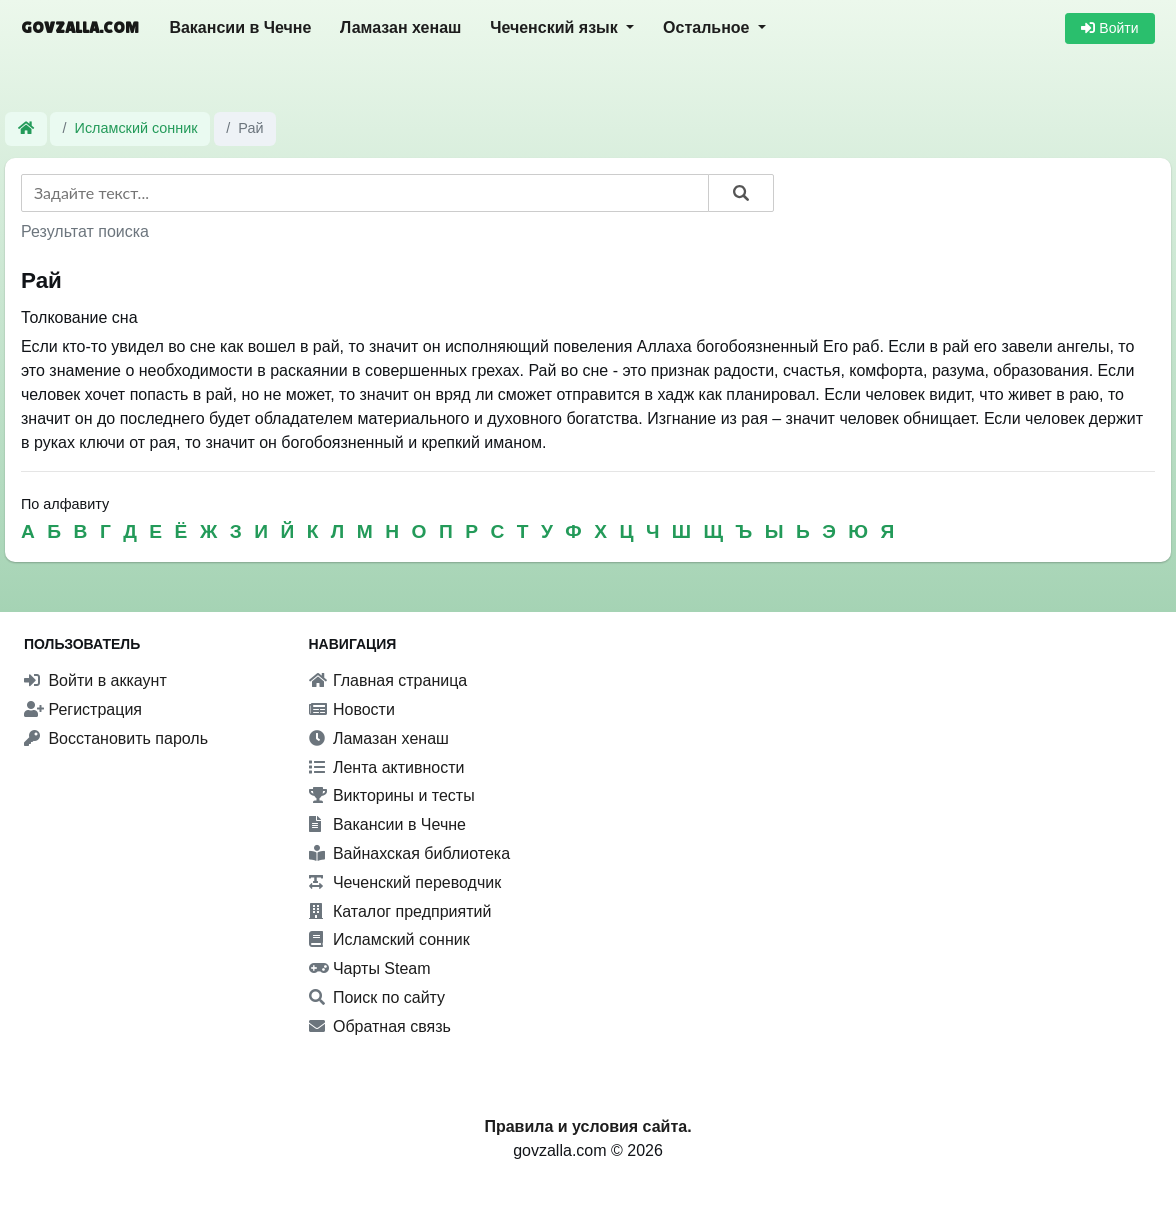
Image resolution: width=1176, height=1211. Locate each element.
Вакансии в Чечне (240, 27)
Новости (352, 709)
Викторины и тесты (392, 795)
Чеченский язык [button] (556, 27)
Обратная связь (380, 1026)
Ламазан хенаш (400, 27)
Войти (1109, 28)
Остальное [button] (708, 27)
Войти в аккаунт (95, 680)
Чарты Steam (370, 968)
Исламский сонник (136, 128)
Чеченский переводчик (405, 882)
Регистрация (83, 709)
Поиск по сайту (377, 997)
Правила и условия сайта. (587, 1126)
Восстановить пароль (116, 738)
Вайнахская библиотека (410, 853)
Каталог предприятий (400, 911)
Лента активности (387, 767)
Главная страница (388, 680)
